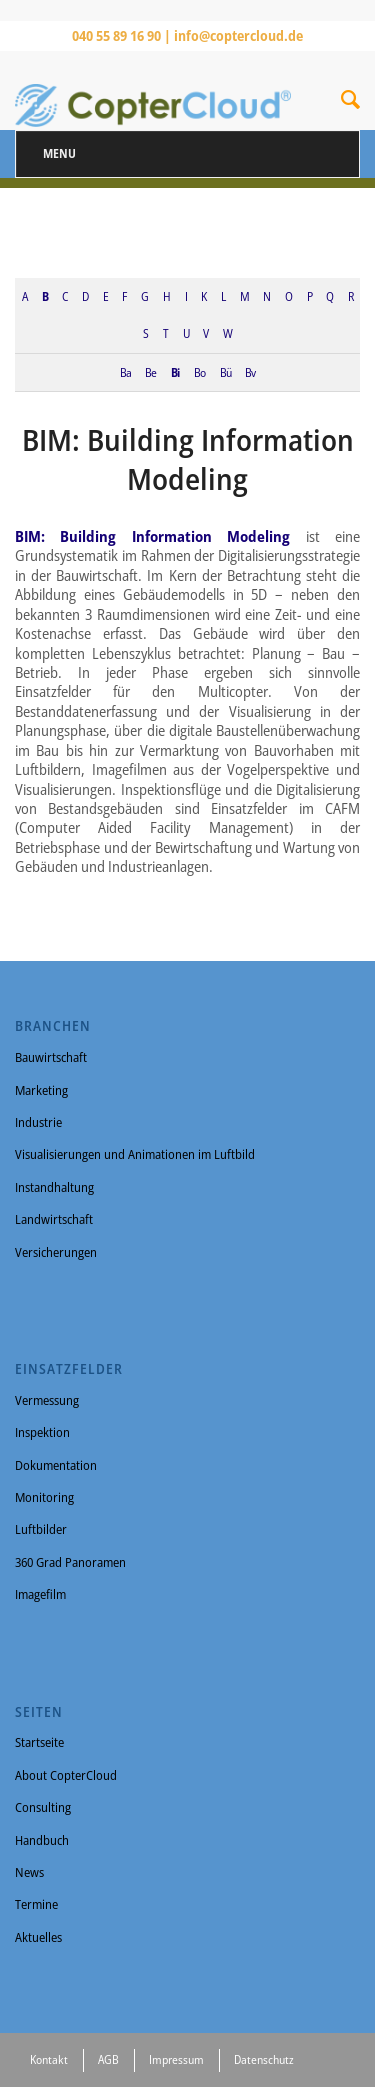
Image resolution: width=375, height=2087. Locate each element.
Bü (225, 372)
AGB (108, 2059)
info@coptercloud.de (238, 35)
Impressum (176, 2059)
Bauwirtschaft (51, 1057)
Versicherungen (56, 1252)
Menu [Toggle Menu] (59, 153)
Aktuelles (38, 1937)
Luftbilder (41, 1529)
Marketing (41, 1090)
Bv (250, 372)
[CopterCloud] (153, 90)
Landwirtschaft (54, 1219)
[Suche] (350, 103)
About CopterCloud (66, 1775)
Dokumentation (56, 1465)
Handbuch (42, 1840)
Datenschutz (264, 2059)
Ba (125, 372)
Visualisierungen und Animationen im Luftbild (135, 1154)
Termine (36, 1904)
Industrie (38, 1122)
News (29, 1872)
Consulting (43, 1807)
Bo (199, 372)
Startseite (39, 1742)
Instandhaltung (54, 1187)
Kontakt (49, 2059)
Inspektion (42, 1432)
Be (150, 372)
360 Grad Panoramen (70, 1562)
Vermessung (47, 1400)
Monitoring (44, 1497)
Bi (175, 372)
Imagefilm (40, 1594)
